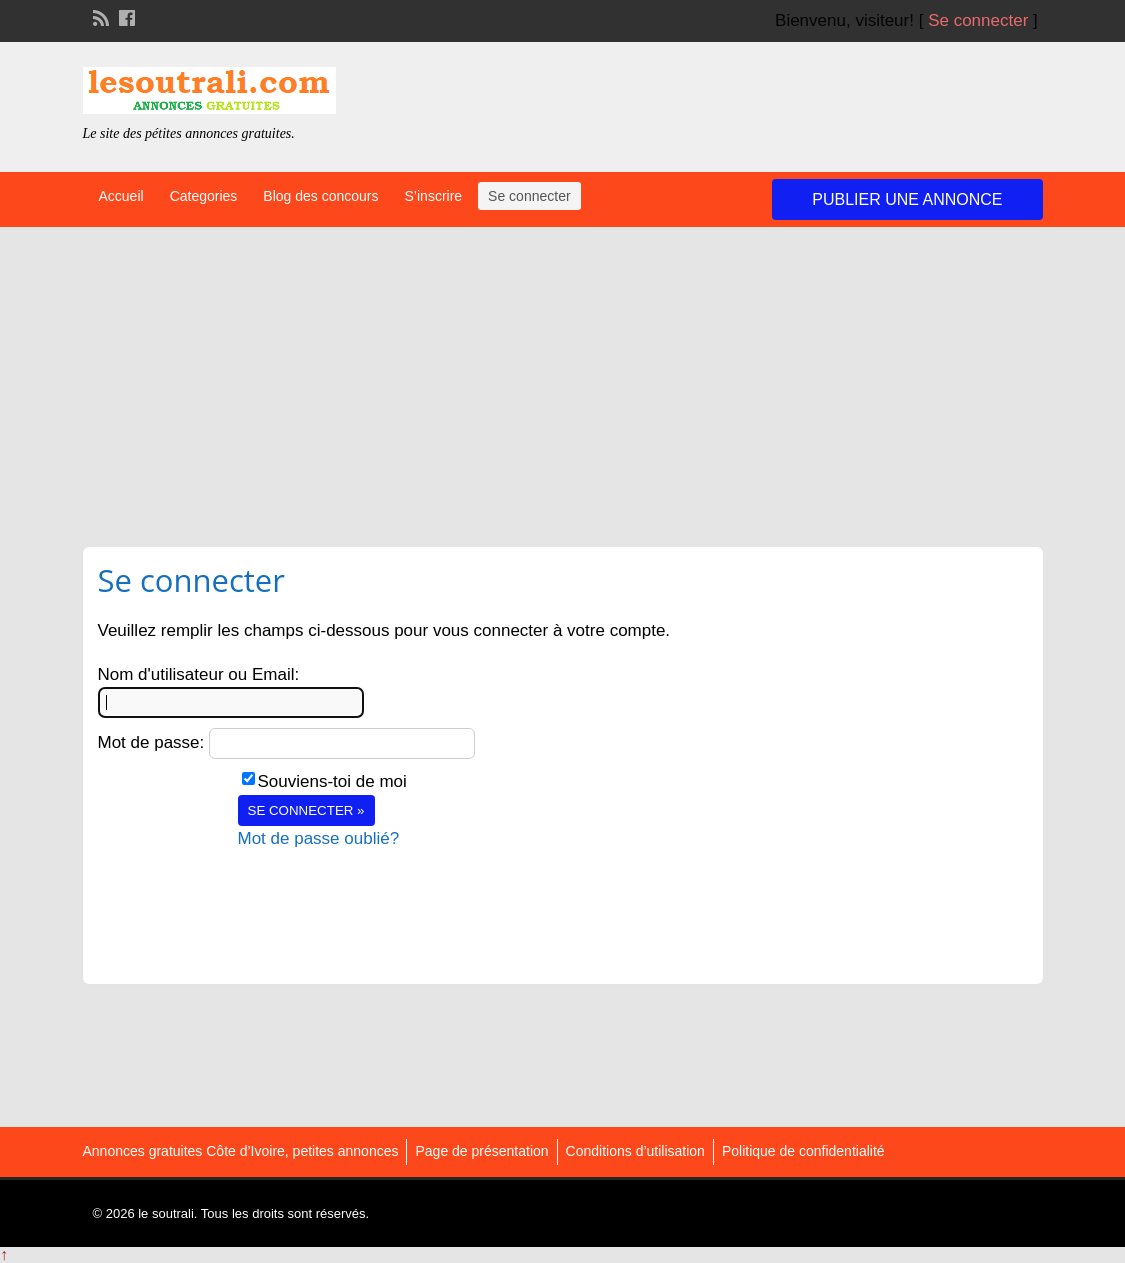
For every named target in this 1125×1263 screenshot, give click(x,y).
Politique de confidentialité (803, 1151)
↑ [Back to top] (4, 1254)
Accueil (121, 196)
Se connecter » (306, 810)
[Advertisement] (562, 377)
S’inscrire (434, 196)
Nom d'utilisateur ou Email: (199, 674)
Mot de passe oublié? (319, 838)
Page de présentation (481, 1151)
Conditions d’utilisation (635, 1151)
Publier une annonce (907, 199)
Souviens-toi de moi (332, 781)
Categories (204, 196)
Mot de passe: (151, 742)
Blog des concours (320, 196)
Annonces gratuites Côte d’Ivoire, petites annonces (241, 1151)
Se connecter (978, 20)
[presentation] (390, 890)
